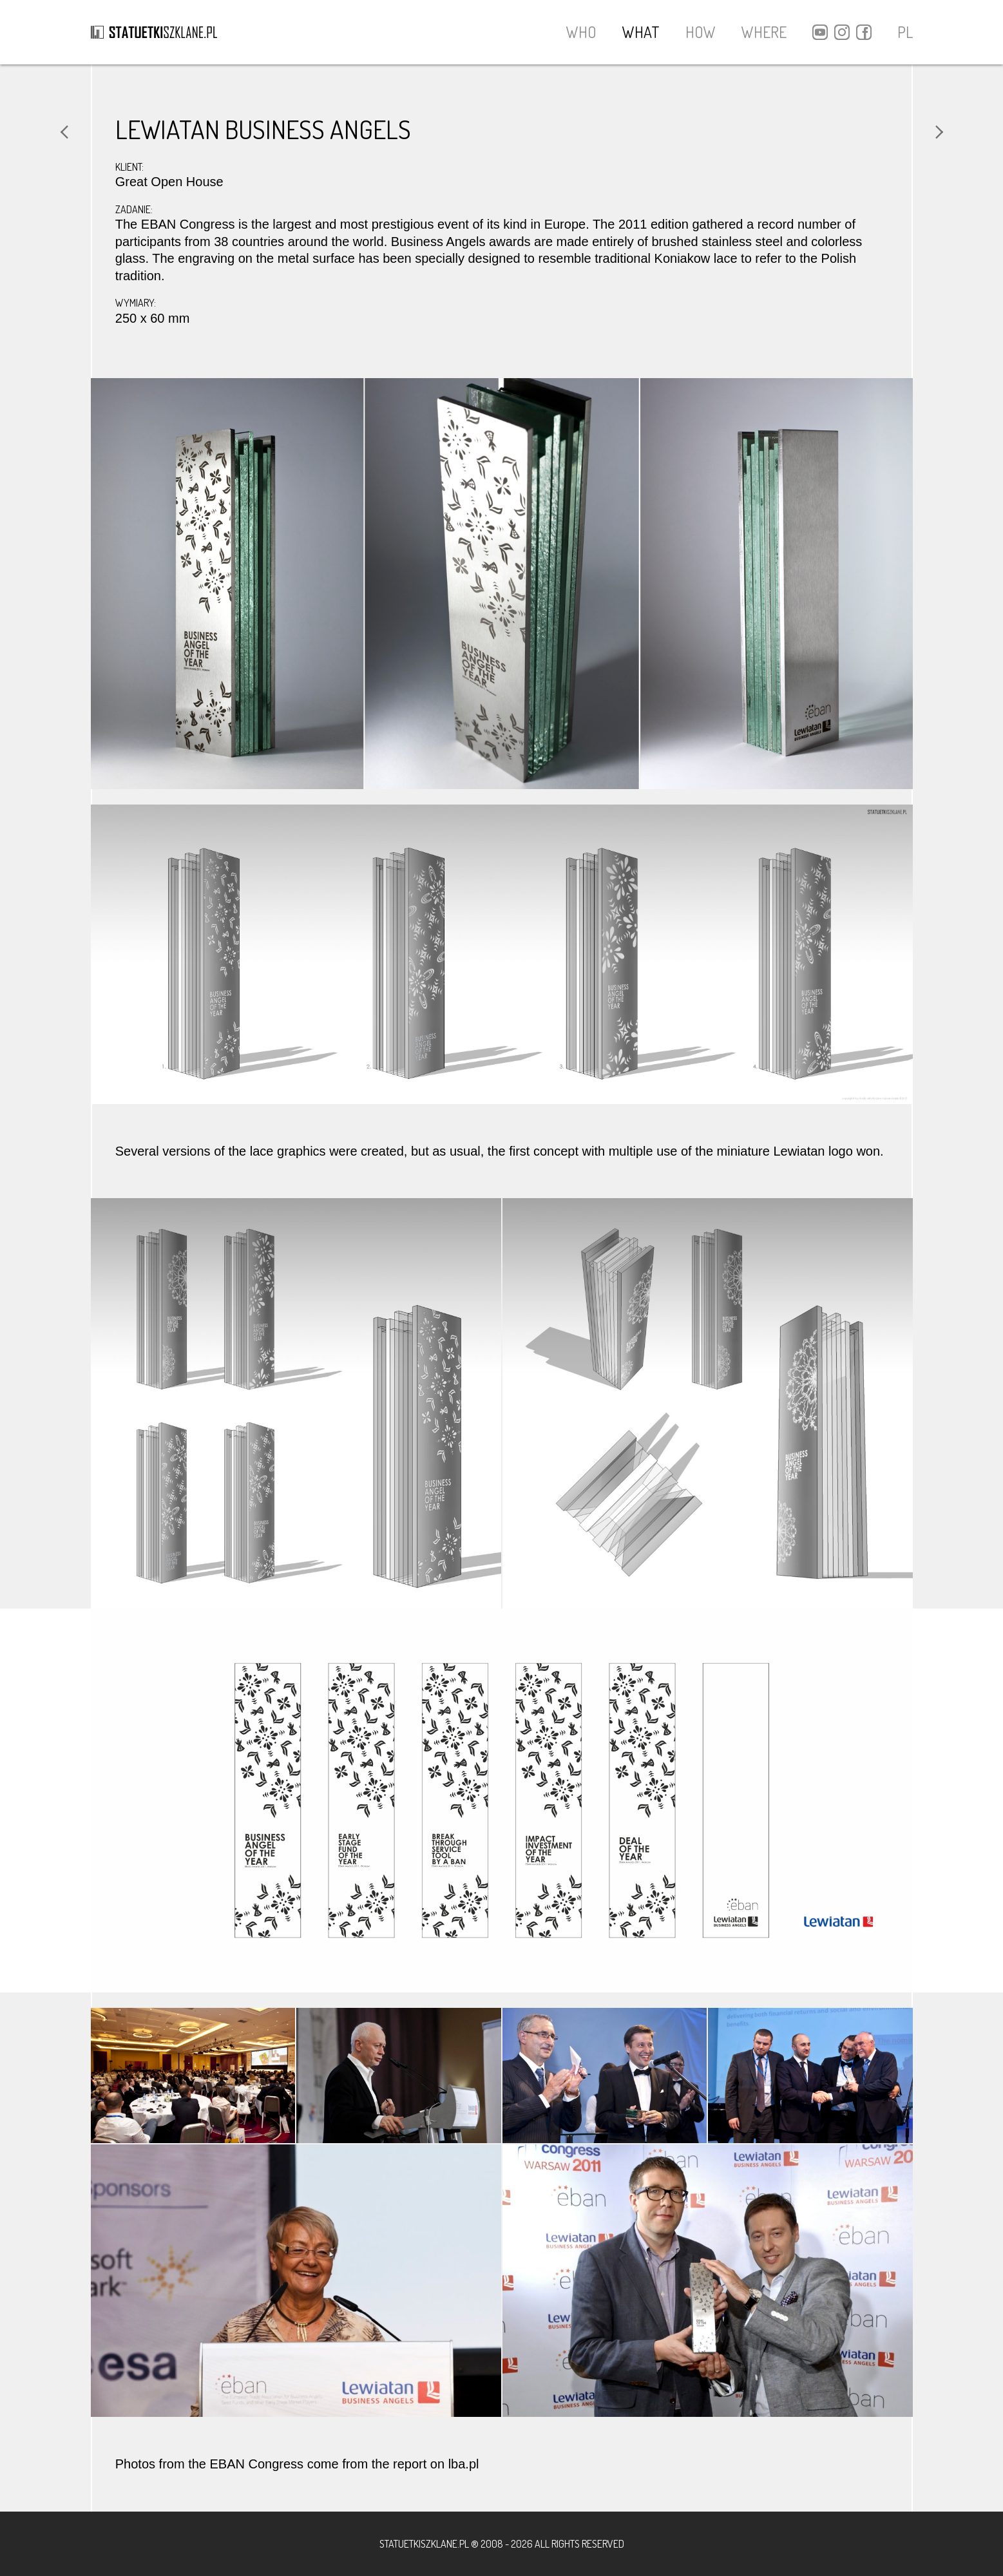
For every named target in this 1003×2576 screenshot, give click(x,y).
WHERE (764, 32)
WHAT (641, 32)
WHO (581, 32)
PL (905, 32)
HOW (700, 32)
